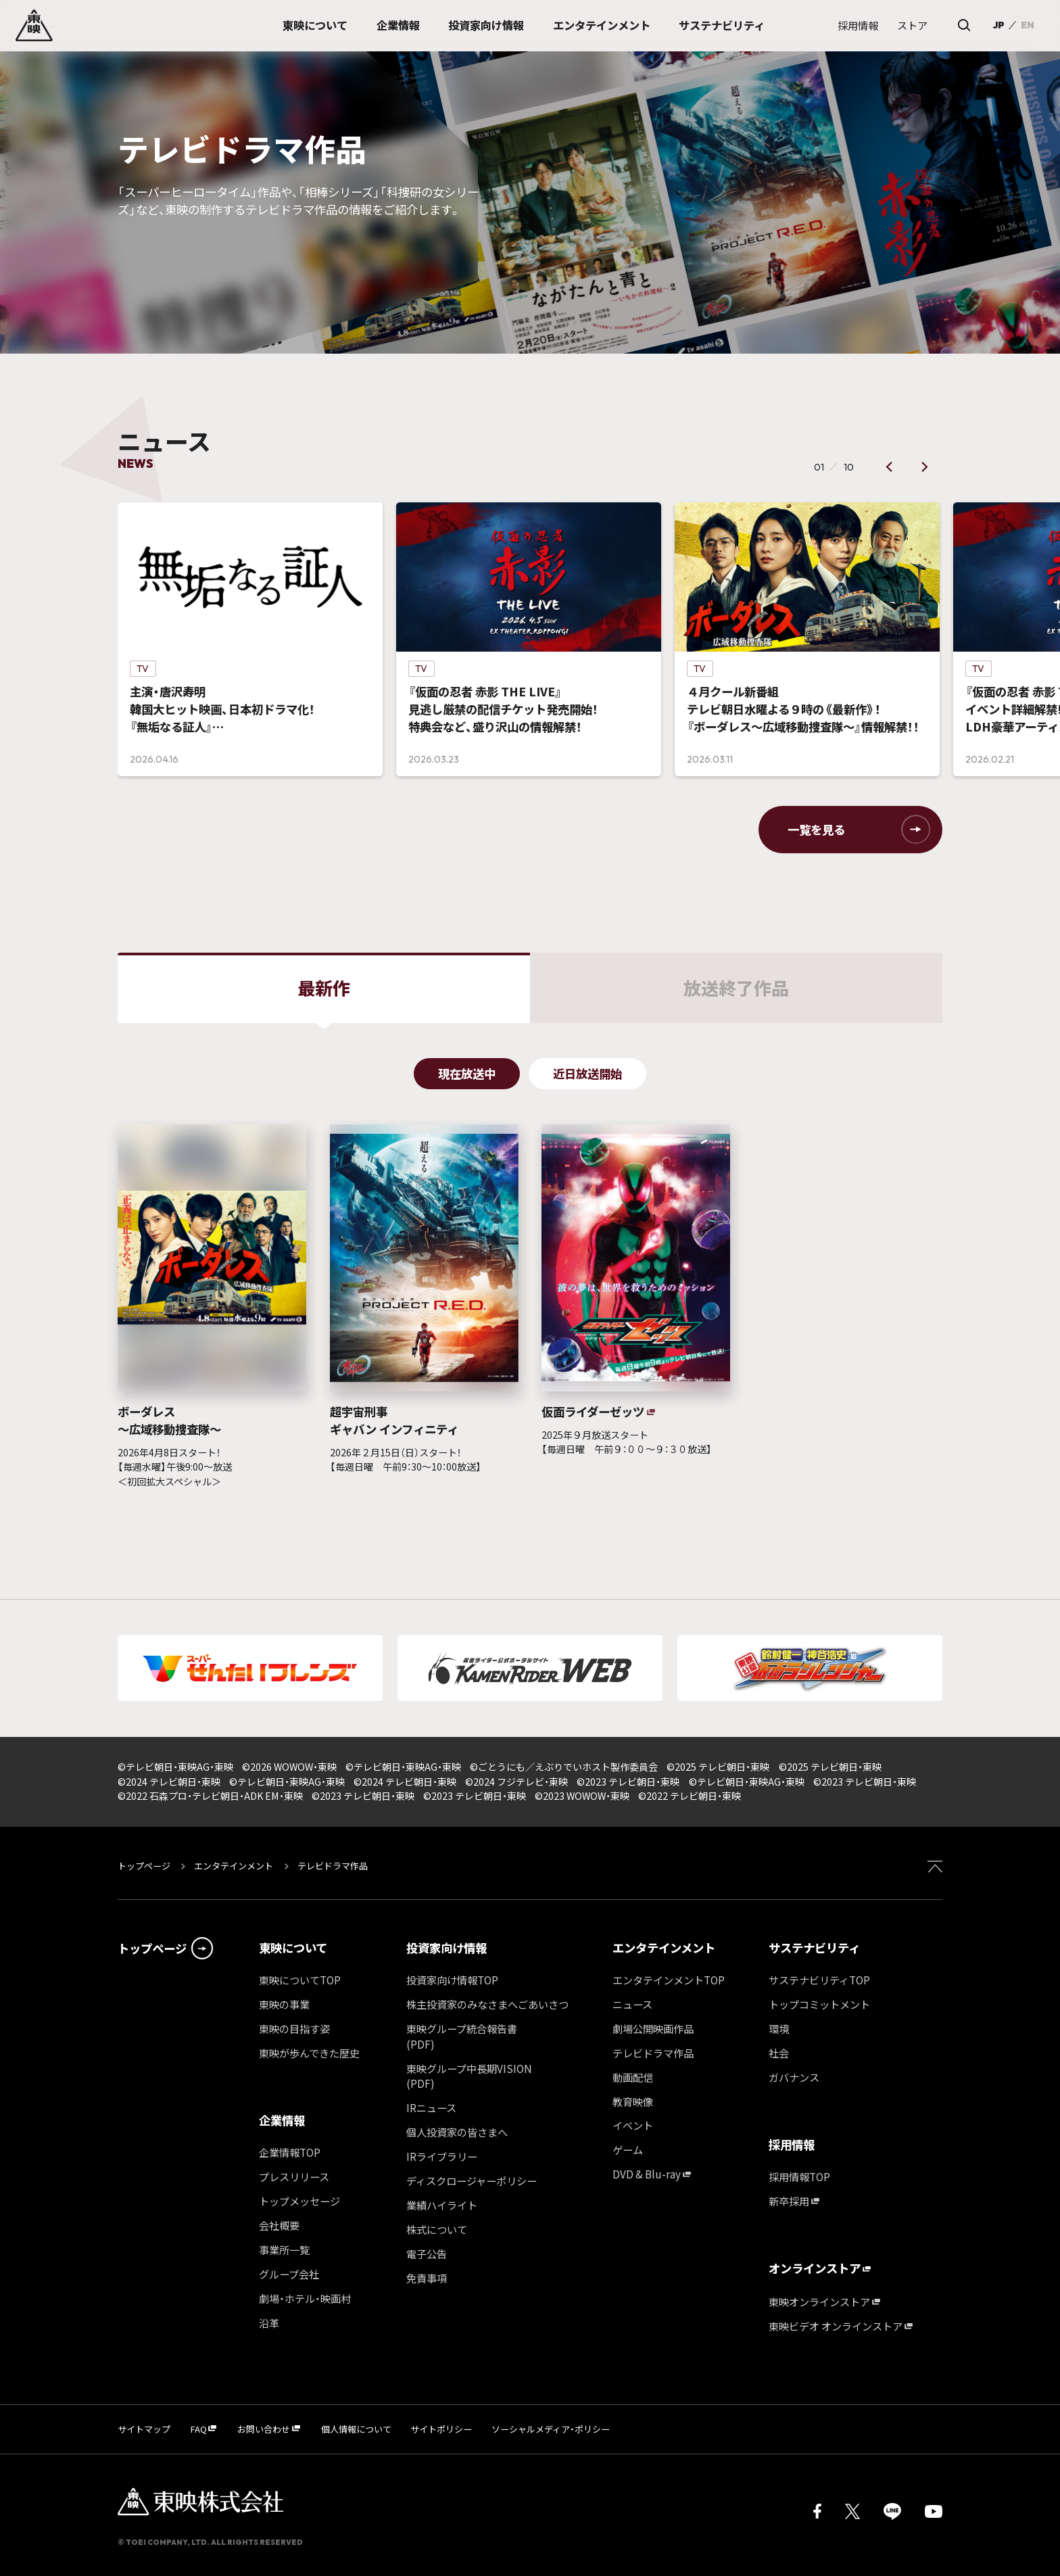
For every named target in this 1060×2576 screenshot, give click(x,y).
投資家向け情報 (446, 1948)
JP (998, 25)
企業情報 (282, 2120)
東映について (293, 1948)
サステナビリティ (814, 1948)
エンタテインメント (233, 1865)
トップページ (145, 1865)
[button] (889, 467)
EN (1027, 25)
